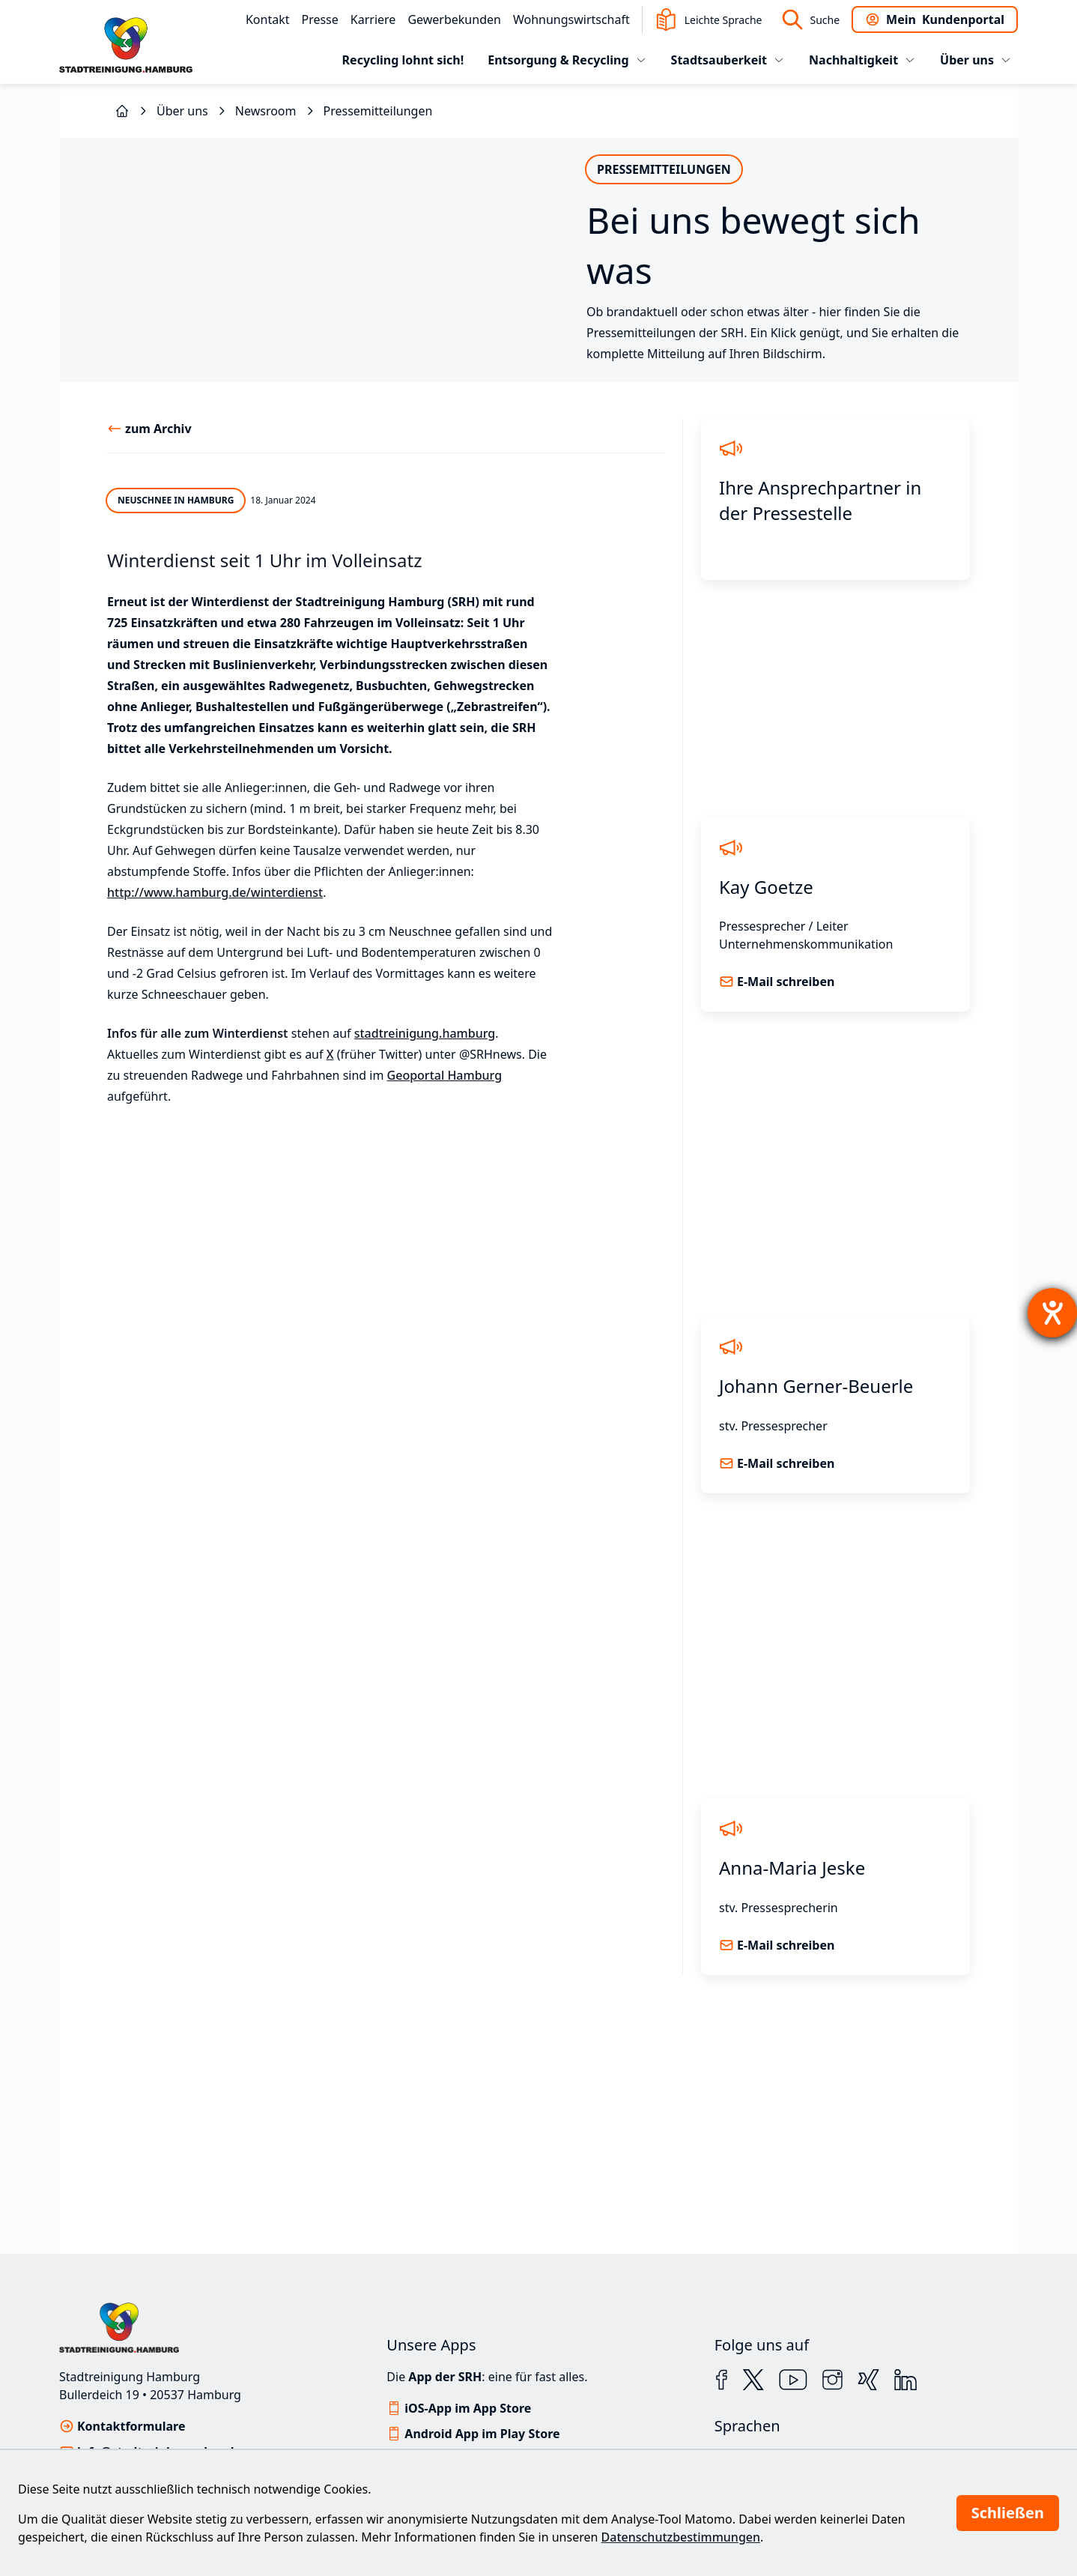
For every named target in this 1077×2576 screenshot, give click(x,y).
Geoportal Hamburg (445, 1190)
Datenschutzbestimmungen (680, 2537)
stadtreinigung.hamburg (424, 1148)
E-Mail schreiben (785, 1097)
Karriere (373, 19)
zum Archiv (158, 544)
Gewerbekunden (454, 19)
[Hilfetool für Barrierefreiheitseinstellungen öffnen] (1052, 1312)
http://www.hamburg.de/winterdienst (215, 1008)
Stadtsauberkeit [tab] (728, 60)
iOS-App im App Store (467, 2408)
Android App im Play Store (481, 2433)
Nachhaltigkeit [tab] (862, 60)
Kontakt (268, 19)
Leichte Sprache (708, 19)
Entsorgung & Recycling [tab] (567, 60)
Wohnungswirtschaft (571, 19)
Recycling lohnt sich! (403, 60)
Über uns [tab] (976, 60)
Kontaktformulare (131, 2426)
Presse (319, 19)
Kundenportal (934, 19)
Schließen (1007, 2513)
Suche (810, 19)
